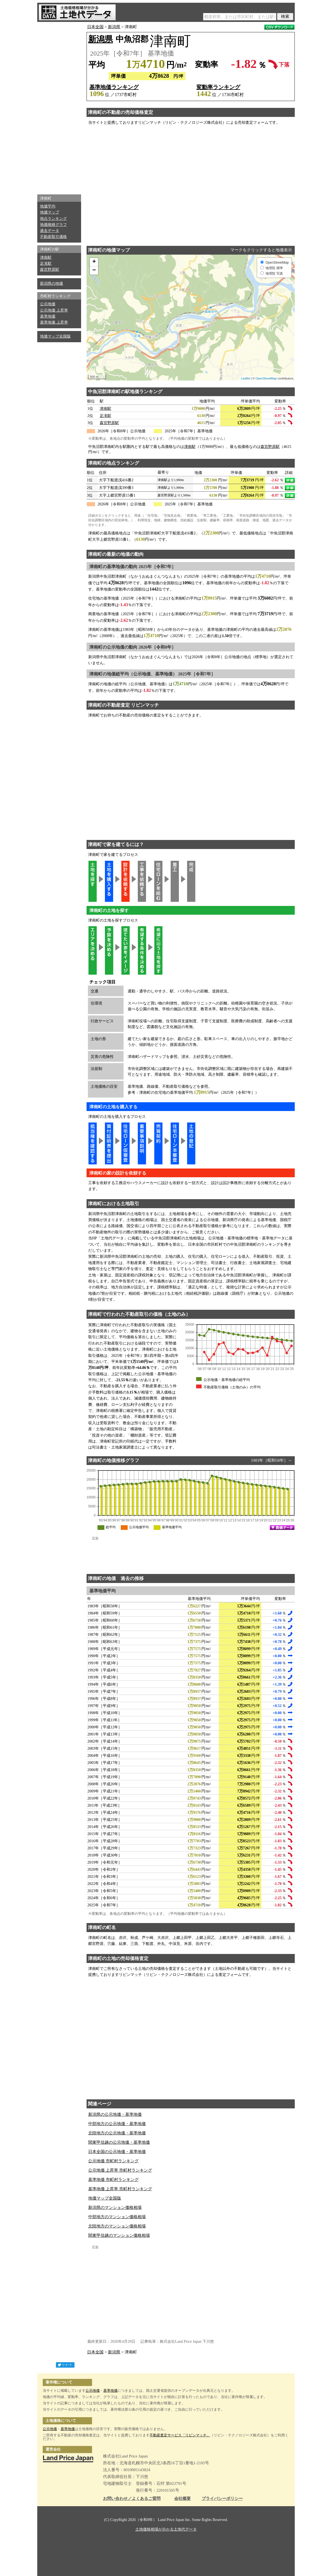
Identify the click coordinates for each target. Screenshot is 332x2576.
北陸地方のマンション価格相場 (117, 2226)
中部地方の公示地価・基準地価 (117, 2124)
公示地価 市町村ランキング (113, 2161)
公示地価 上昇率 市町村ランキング (120, 2170)
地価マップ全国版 (55, 336)
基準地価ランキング (114, 87)
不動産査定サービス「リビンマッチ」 (180, 2435)
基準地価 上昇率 (54, 322)
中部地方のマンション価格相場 (117, 2217)
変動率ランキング (218, 87)
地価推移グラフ (53, 225)
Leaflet (245, 378)
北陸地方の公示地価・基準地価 (117, 2133)
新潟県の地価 (51, 283)
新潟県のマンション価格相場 (115, 2207)
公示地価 (47, 304)
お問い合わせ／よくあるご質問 (132, 2499)
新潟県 (114, 27)
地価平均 (47, 206)
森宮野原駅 (49, 269)
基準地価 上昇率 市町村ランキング (120, 2189)
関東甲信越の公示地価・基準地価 (119, 2142)
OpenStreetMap (266, 378)
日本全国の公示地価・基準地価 (117, 2151)
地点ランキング (53, 219)
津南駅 (45, 257)
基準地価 (47, 316)
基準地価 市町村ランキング (113, 2179)
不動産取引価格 (53, 237)
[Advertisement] (59, 107)
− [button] (94, 270)
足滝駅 (45, 263)
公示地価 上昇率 (54, 310)
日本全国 (95, 27)
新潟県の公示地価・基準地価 (115, 2114)
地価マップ (49, 212)
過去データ (49, 231)
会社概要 (182, 2499)
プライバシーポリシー (222, 2499)
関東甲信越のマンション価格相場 (119, 2235)
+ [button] (94, 262)
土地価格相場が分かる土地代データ (166, 2529)
